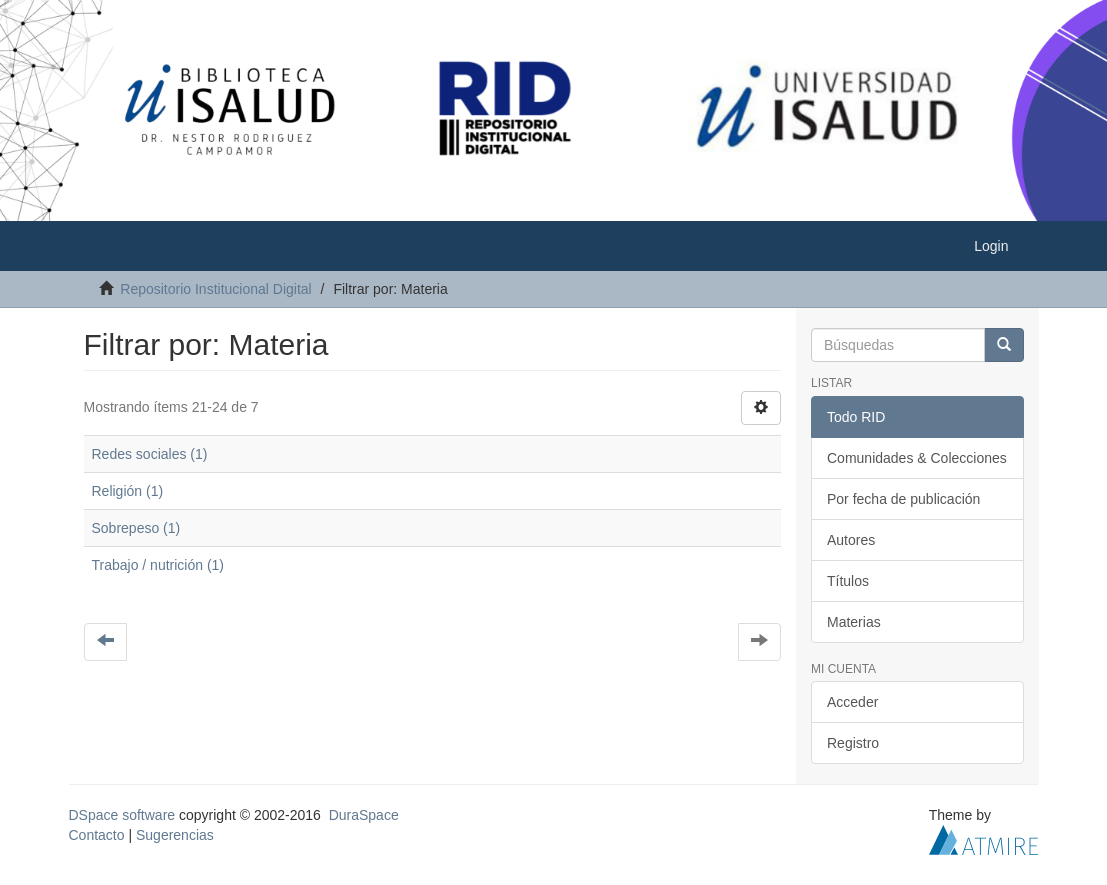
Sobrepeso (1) (136, 528)
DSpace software (122, 815)
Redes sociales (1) (150, 454)
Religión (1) (128, 491)
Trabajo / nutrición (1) (158, 565)
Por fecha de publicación (903, 499)
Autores (851, 540)
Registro (853, 743)
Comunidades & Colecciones (917, 458)
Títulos (848, 581)
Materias (854, 622)
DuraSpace (364, 815)
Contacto (97, 835)
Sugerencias (175, 835)
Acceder (852, 702)
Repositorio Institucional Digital (215, 289)
